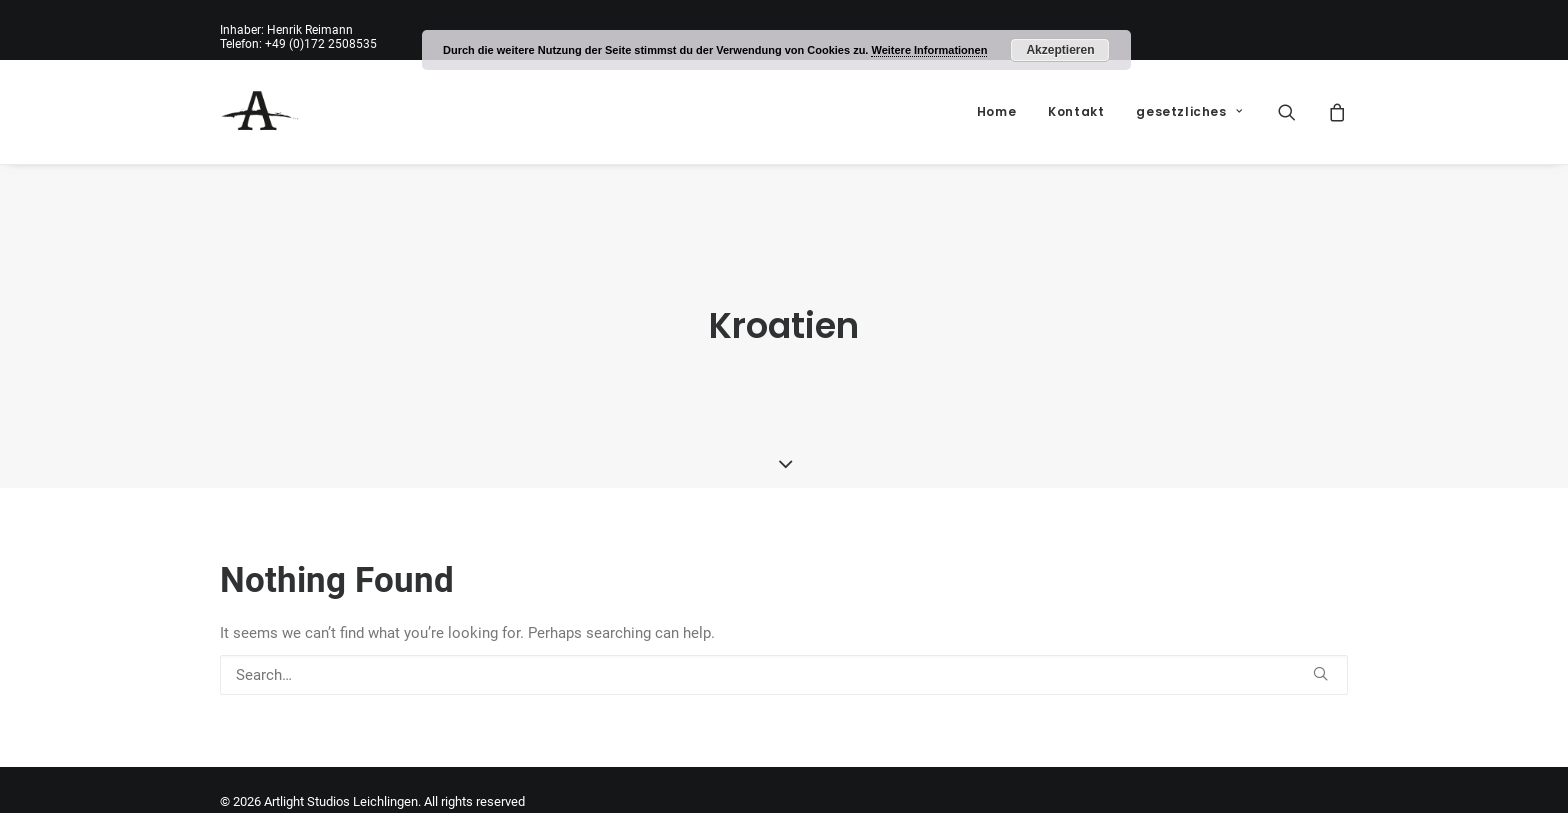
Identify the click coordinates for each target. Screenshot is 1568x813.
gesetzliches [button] (1189, 111)
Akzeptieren (1060, 50)
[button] (1299, 112)
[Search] (784, 663)
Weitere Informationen (929, 50)
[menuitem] (996, 112)
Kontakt (1076, 111)
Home (996, 111)
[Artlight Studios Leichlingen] (260, 112)
